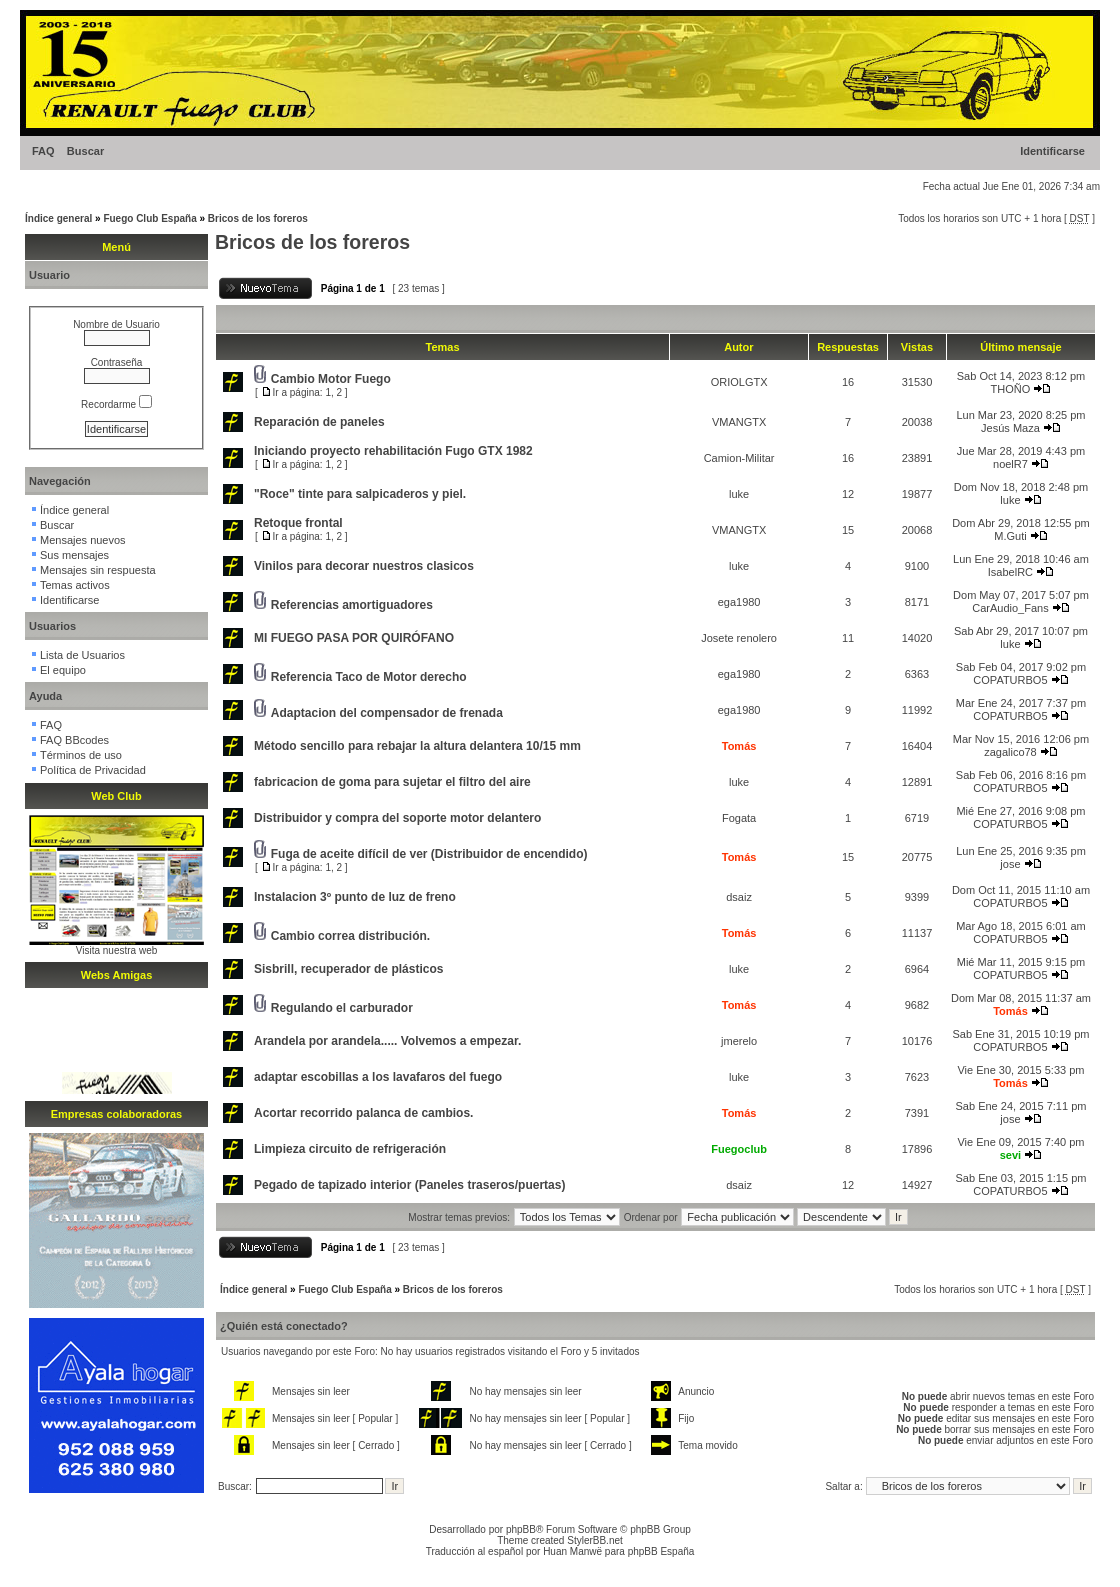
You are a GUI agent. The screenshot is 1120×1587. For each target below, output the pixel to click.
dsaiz (739, 897)
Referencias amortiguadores (352, 605)
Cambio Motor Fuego (331, 379)
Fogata (739, 818)
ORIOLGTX (739, 382)
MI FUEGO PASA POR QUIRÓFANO (354, 638)
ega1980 (739, 602)
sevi (1010, 1155)
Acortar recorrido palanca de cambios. (363, 1113)
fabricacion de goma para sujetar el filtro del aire (392, 782)
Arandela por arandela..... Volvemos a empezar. (387, 1041)
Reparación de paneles (319, 422)
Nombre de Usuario (116, 324)
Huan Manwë (572, 1551)
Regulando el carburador (342, 1008)
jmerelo (739, 1041)
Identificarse (1052, 151)
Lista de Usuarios (82, 655)
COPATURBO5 (1010, 680)
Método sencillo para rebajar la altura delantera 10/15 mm (417, 746)
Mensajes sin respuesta (98, 570)
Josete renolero (739, 638)
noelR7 (1010, 464)
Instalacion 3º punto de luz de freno (355, 897)
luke (739, 494)
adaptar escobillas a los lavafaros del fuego (378, 1077)
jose (1010, 864)
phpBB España (661, 1551)
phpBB (521, 1529)
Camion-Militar (739, 458)
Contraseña (117, 362)
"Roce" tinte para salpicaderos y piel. (360, 494)
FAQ (43, 151)
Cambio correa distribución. (350, 936)
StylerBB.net (595, 1540)
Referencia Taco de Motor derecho (369, 677)
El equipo (63, 670)
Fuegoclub (739, 1149)
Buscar (85, 151)
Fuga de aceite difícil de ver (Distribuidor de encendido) (429, 854)
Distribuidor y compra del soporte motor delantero (397, 818)
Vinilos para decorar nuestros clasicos (364, 566)
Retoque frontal (298, 523)
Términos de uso (81, 755)
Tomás (739, 746)
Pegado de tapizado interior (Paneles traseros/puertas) (409, 1185)
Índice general (58, 218)
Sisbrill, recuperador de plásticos (348, 969)
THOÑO (1011, 389)
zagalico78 (1010, 752)
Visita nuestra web (117, 950)
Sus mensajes (74, 555)
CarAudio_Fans (1010, 608)
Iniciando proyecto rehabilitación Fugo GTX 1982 (393, 451)
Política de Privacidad (93, 770)
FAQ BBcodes (74, 740)
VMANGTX (739, 422)
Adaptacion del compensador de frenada (387, 713)
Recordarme (116, 404)
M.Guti (1010, 536)
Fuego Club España (149, 218)
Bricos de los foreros (258, 218)
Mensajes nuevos (83, 540)
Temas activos (75, 585)
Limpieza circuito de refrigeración (350, 1149)
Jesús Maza (1010, 428)
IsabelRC (1010, 572)
